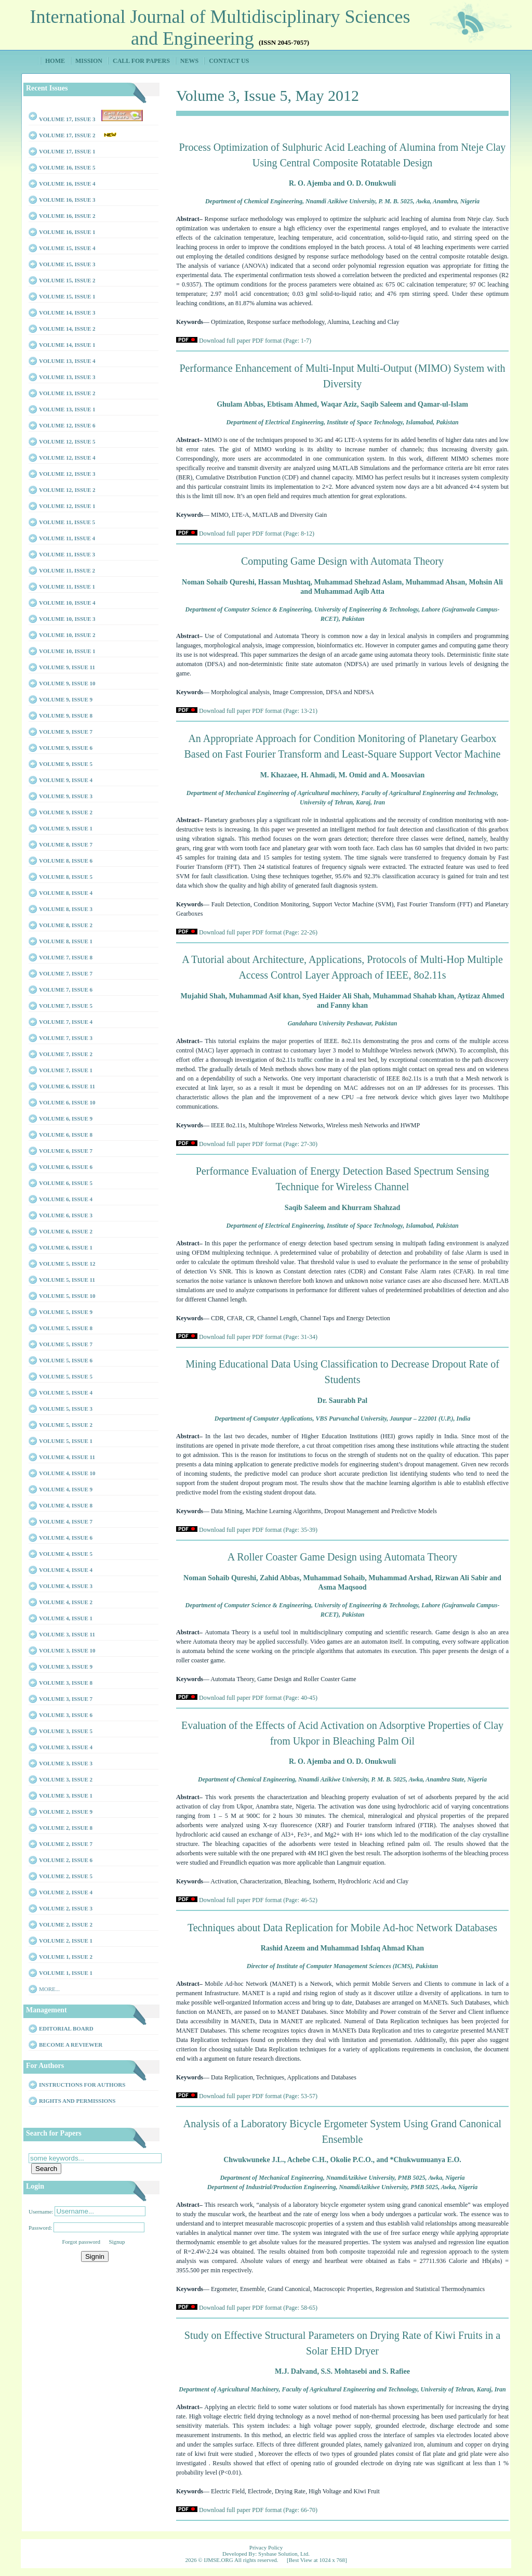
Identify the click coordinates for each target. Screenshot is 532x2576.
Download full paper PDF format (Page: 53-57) (258, 2096)
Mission (88, 60)
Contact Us (229, 60)
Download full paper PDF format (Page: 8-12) (256, 533)
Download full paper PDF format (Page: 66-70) (258, 2510)
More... (49, 1989)
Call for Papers (141, 60)
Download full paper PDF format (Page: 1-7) (255, 340)
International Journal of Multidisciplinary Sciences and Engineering (220, 27)
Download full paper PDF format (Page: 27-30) (258, 1144)
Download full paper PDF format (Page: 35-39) (258, 1529)
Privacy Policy (266, 2547)
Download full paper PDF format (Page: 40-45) (258, 1697)
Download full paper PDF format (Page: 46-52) (258, 1900)
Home (55, 60)
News (189, 60)
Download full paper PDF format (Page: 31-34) (258, 1337)
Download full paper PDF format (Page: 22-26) (258, 932)
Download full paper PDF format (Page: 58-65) (258, 2307)
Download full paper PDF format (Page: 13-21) (258, 710)
